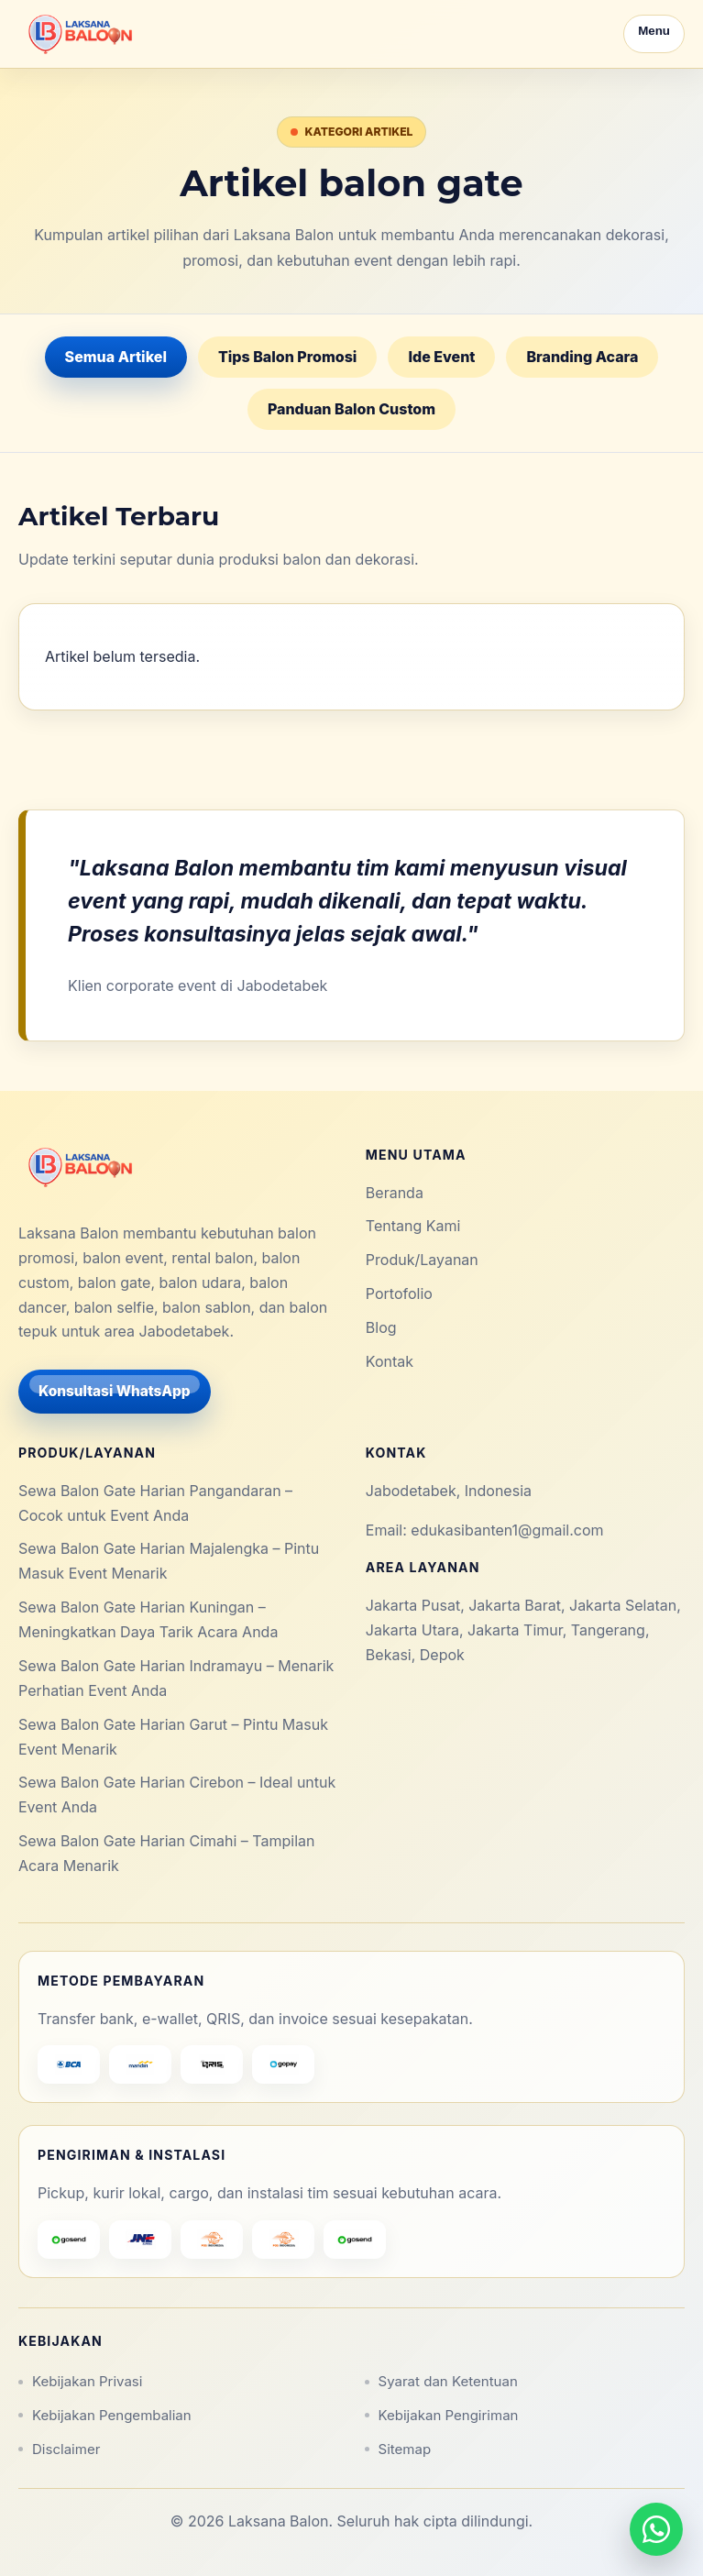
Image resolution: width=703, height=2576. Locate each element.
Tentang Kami (413, 1225)
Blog (381, 1327)
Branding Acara (582, 356)
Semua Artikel (116, 356)
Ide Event (441, 356)
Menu (654, 31)
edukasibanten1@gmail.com (507, 1530)
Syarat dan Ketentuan (448, 2381)
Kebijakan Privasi (87, 2381)
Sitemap (405, 2449)
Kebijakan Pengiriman (449, 2415)
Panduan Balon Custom (351, 409)
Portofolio (399, 1293)
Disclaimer (66, 2449)
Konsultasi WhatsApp (114, 1391)
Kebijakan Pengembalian (112, 2415)
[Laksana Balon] (78, 34)
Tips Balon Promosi (287, 356)
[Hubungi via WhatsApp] (656, 2529)
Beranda (394, 1192)
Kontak (389, 1361)
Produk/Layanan (422, 1259)
